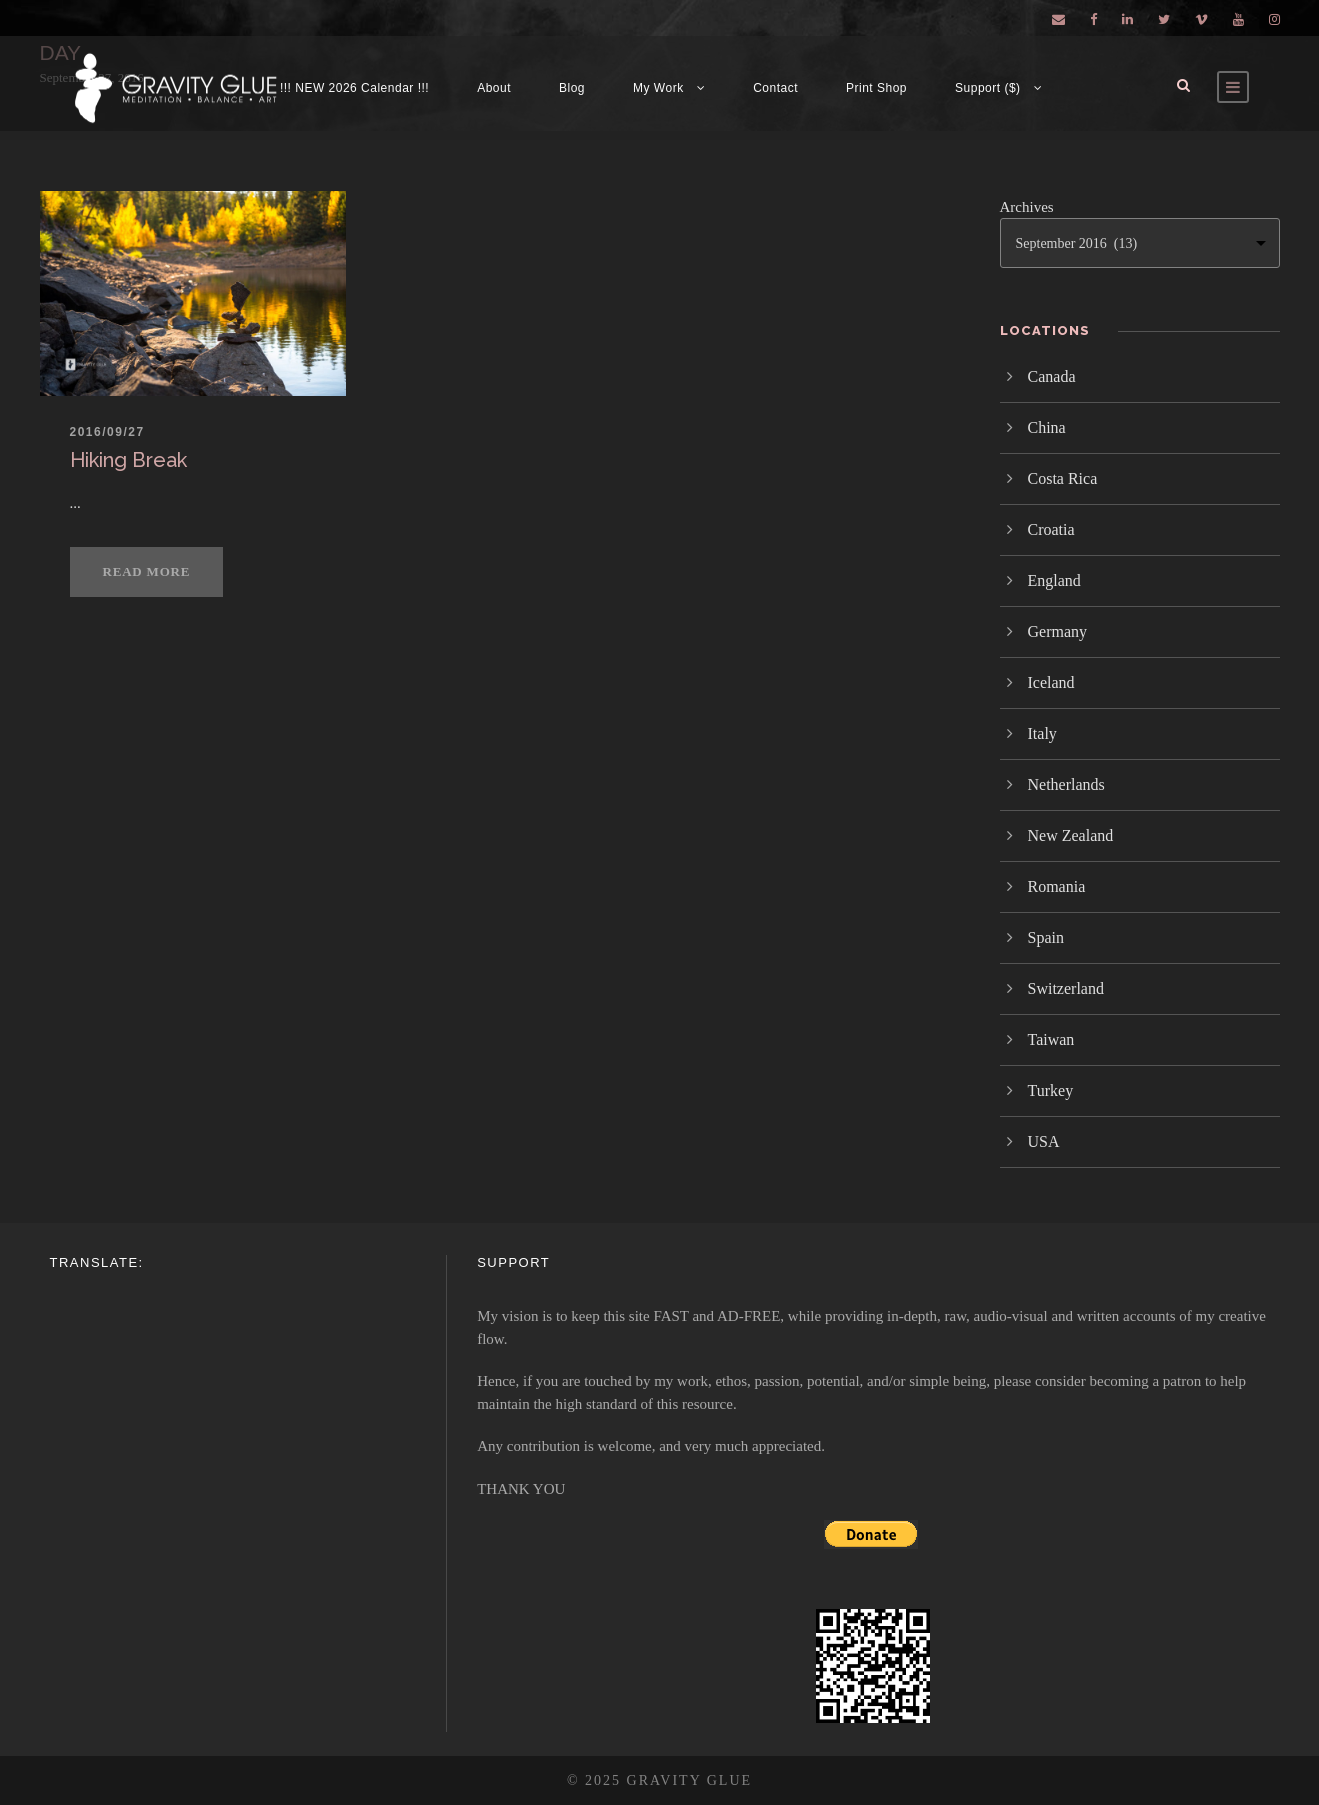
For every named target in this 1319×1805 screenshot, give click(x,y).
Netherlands (1066, 784)
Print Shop (876, 88)
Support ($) (988, 88)
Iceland (1051, 682)
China (1047, 427)
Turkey (1051, 1090)
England (1054, 580)
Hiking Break (128, 460)
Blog (572, 88)
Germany (1058, 631)
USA (1044, 1141)
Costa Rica (1063, 478)
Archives (1027, 207)
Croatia (1051, 529)
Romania (1057, 886)
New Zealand (1071, 835)
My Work (658, 88)
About (494, 88)
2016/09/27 (107, 432)
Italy (1042, 733)
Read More (147, 571)
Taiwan (1051, 1039)
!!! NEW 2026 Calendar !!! (354, 88)
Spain (1046, 937)
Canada (1052, 376)
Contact (775, 88)
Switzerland (1066, 988)
